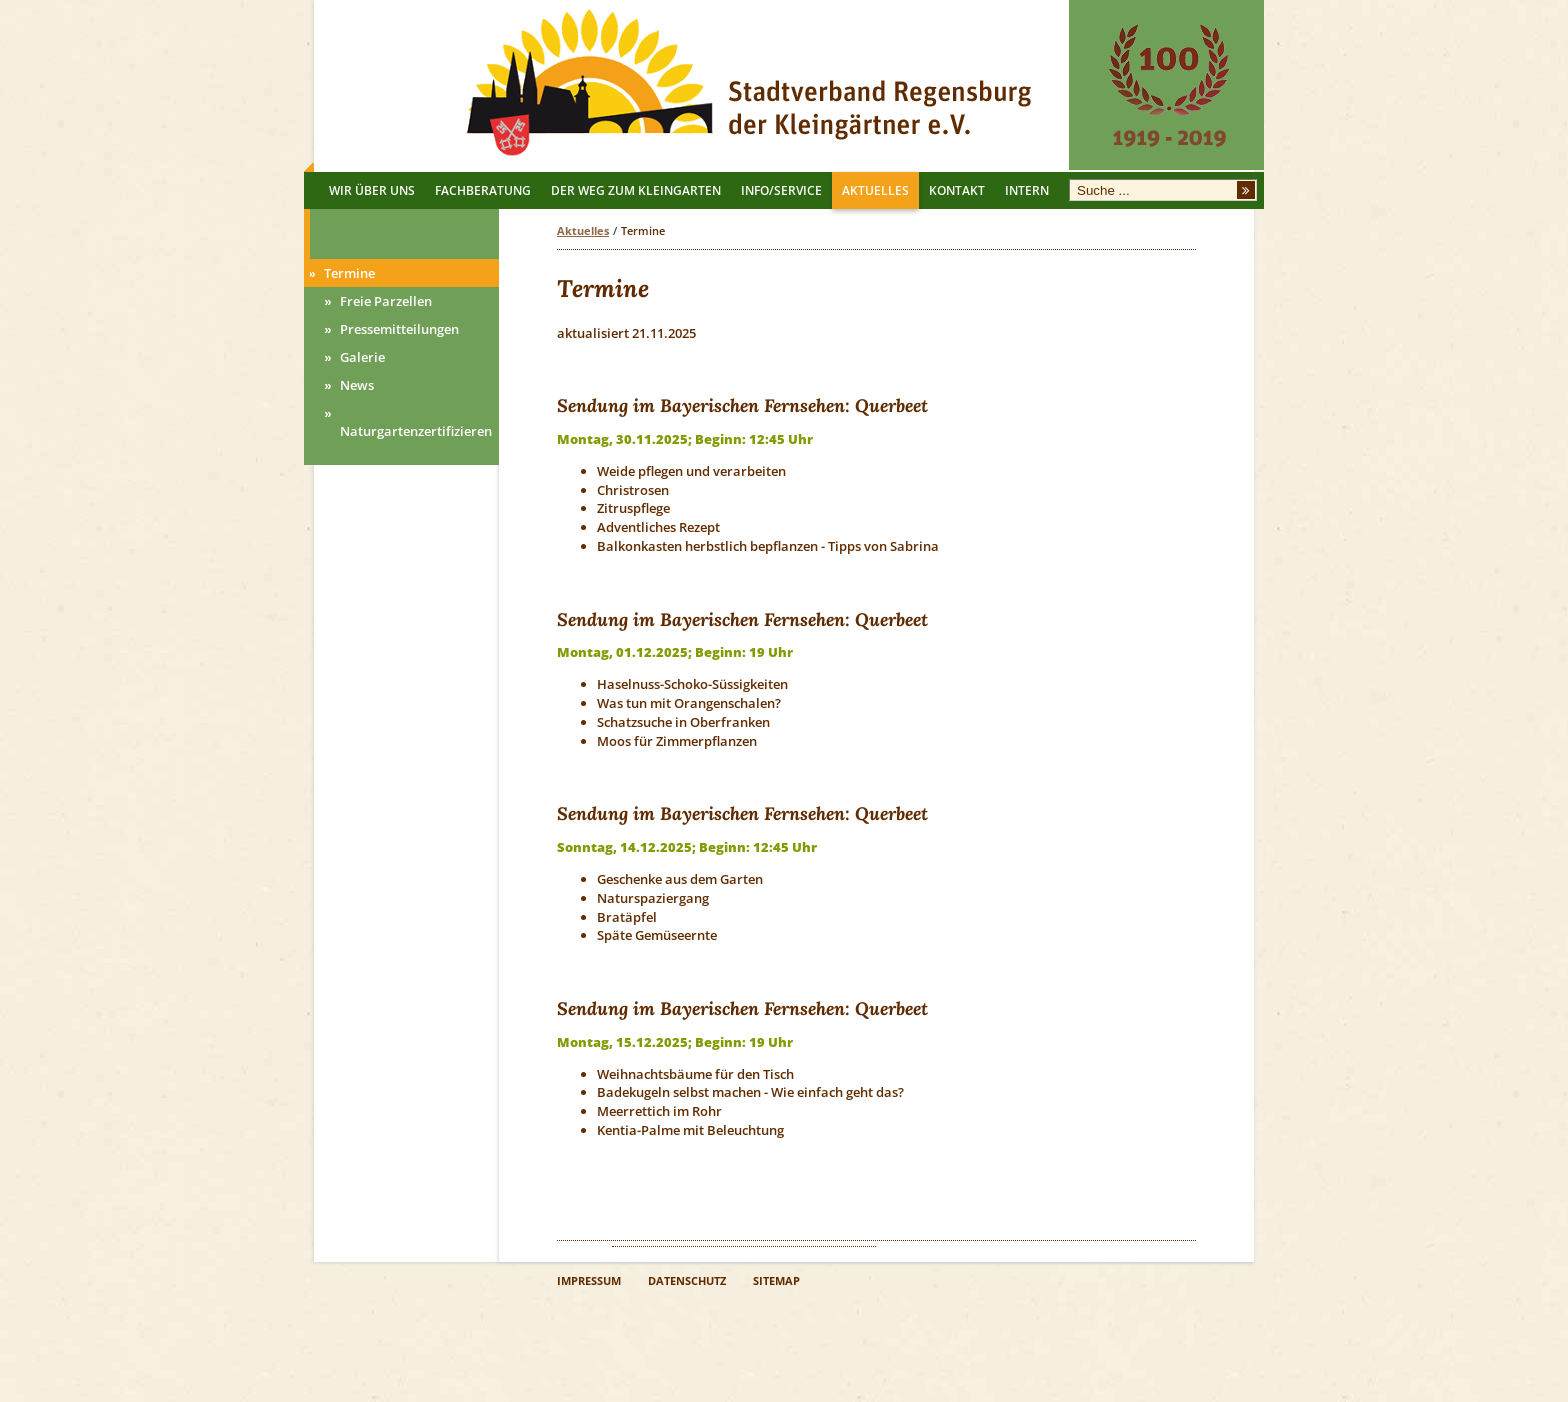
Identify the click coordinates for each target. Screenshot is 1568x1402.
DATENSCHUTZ (687, 1281)
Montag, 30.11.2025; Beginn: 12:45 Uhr (685, 439)
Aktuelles (583, 230)
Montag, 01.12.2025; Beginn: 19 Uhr (675, 652)
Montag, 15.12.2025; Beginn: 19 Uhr (675, 1042)
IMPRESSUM (589, 1281)
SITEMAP (776, 1281)
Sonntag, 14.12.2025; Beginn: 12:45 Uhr (687, 847)
